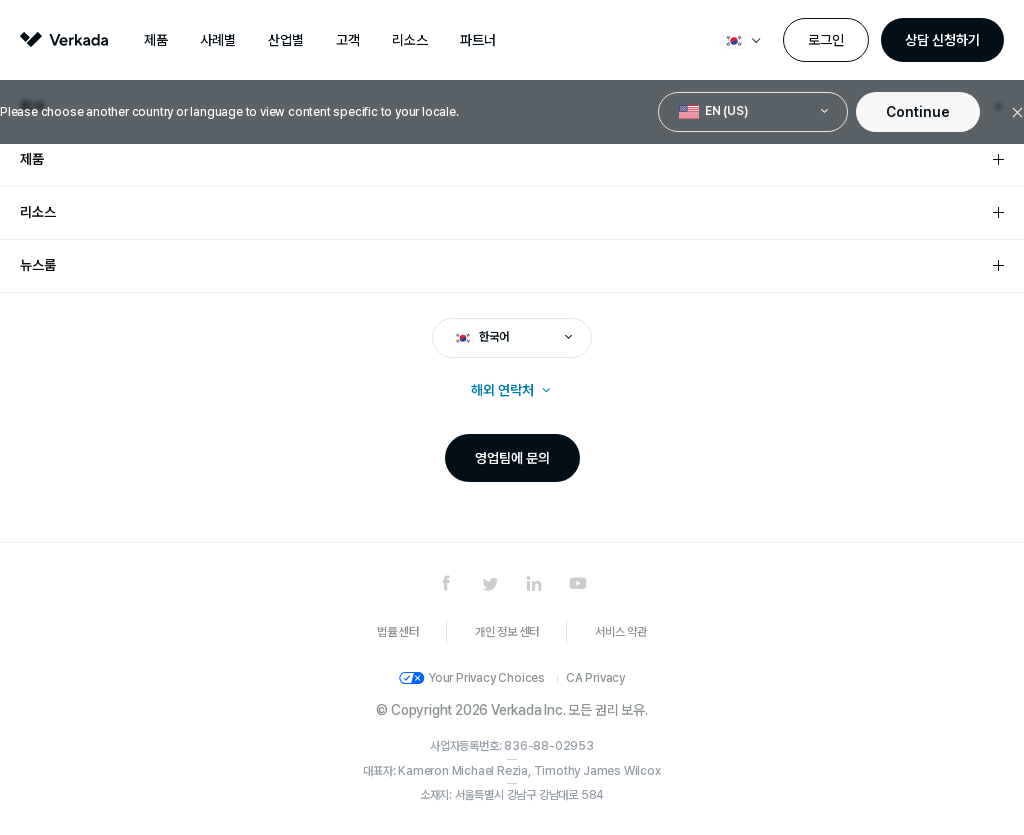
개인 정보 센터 (507, 632)
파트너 (478, 40)
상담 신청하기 (942, 40)
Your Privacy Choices (487, 678)
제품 (156, 40)
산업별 (286, 40)
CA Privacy (595, 678)
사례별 (218, 40)
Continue (918, 112)
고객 (348, 40)
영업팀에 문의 (512, 458)
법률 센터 (398, 632)
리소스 (410, 40)
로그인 (826, 40)
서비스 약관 (621, 632)
